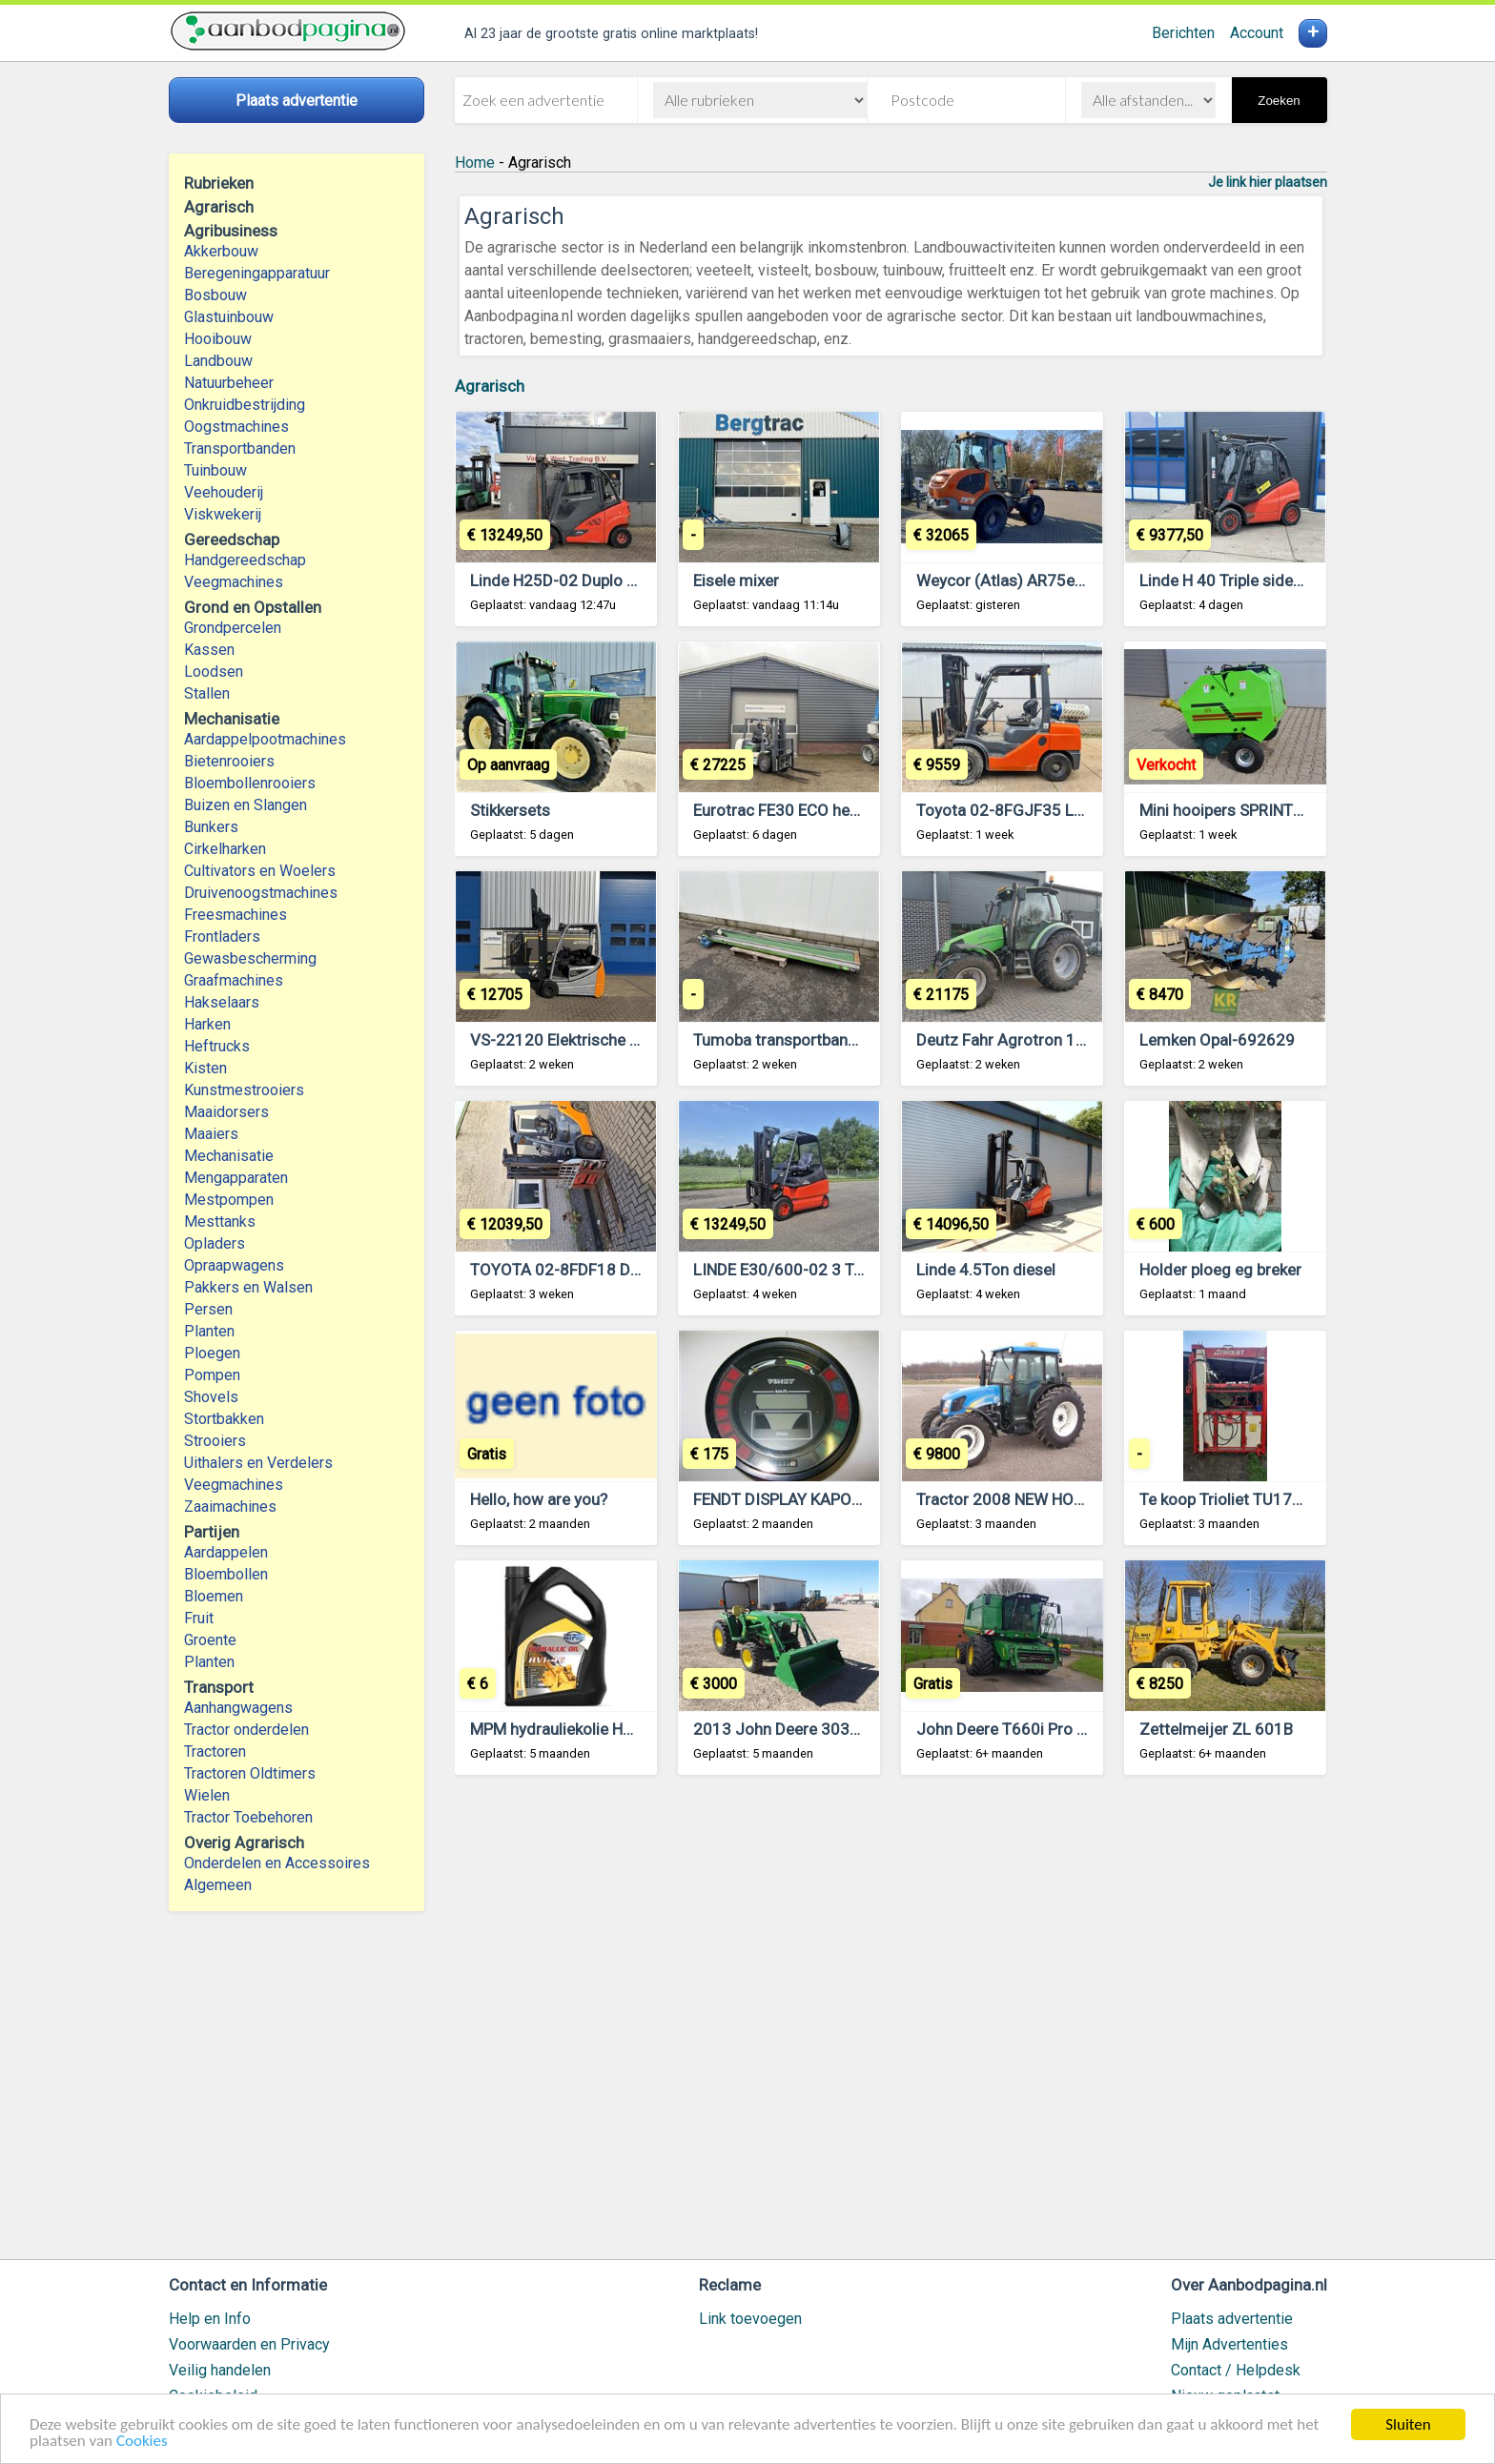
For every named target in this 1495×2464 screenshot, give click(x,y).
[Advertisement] (891, 2026)
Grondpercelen (232, 628)
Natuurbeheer (229, 383)
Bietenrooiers (229, 761)
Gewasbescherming (250, 958)
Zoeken (1279, 100)
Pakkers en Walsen (248, 1287)
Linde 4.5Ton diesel (985, 1269)
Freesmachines (235, 915)
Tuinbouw (215, 470)
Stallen (207, 693)
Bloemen (213, 1596)
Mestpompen (229, 1200)
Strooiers (215, 1441)
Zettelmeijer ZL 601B (1216, 1729)
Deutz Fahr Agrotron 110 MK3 (1023, 1039)
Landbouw (218, 361)
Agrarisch (489, 386)
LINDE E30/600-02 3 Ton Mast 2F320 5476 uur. (863, 1269)
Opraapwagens (234, 1265)
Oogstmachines (236, 426)
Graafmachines (233, 980)
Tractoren (215, 1751)
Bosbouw (215, 295)
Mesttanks (220, 1221)
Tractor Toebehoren (248, 1817)
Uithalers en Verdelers (258, 1463)
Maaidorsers (226, 1112)
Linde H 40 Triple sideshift (1232, 580)
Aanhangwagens (238, 1708)
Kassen (209, 650)
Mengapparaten (236, 1178)
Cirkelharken (225, 849)
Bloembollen (226, 1574)
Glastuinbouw (229, 317)
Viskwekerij (222, 514)
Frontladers (222, 936)
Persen (208, 1309)
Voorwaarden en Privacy (249, 2344)
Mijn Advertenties (1229, 2344)
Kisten (205, 1068)
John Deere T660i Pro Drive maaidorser (1057, 1729)
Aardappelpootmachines (265, 739)
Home (475, 162)
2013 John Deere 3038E (780, 1729)
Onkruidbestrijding (244, 405)
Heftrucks (217, 1046)
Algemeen (218, 1885)
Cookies (142, 2442)
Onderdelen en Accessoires (277, 1863)
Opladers (214, 1243)
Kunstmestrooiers (244, 1090)
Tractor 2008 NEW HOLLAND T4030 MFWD (1070, 1499)
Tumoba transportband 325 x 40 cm (822, 1039)
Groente (210, 1640)
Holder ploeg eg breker (1220, 1269)
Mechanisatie (229, 1156)
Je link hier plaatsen (1267, 182)
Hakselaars (221, 1002)
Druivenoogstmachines (261, 893)
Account (1256, 33)
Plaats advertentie (1232, 2319)
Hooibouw (218, 339)
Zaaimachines (230, 1506)
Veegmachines (233, 582)
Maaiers (211, 1134)
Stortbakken (224, 1419)
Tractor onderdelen (246, 1730)
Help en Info (210, 2319)
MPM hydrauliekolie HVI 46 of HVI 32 (601, 1729)
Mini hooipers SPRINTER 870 (1241, 810)
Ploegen (212, 1353)
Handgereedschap (245, 560)
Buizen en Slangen (245, 805)
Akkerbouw (221, 251)
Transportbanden (240, 448)
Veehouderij (223, 492)
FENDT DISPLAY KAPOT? (781, 1499)
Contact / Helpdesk (1235, 2370)
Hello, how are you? (538, 1499)
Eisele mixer (736, 580)
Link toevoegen (750, 2319)
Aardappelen (226, 1552)
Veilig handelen (220, 2370)
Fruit (199, 1618)
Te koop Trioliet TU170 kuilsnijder (1259, 1499)
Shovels (211, 1397)
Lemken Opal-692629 (1217, 1039)
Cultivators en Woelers (260, 871)
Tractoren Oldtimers (251, 1773)
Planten (209, 1331)
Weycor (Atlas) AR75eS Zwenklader (1044, 580)
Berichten (1183, 33)
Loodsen (213, 671)
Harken (207, 1024)
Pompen (212, 1375)
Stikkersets (510, 810)
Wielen (207, 1795)
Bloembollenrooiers (250, 783)
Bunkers (211, 827)
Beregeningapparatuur (257, 273)
